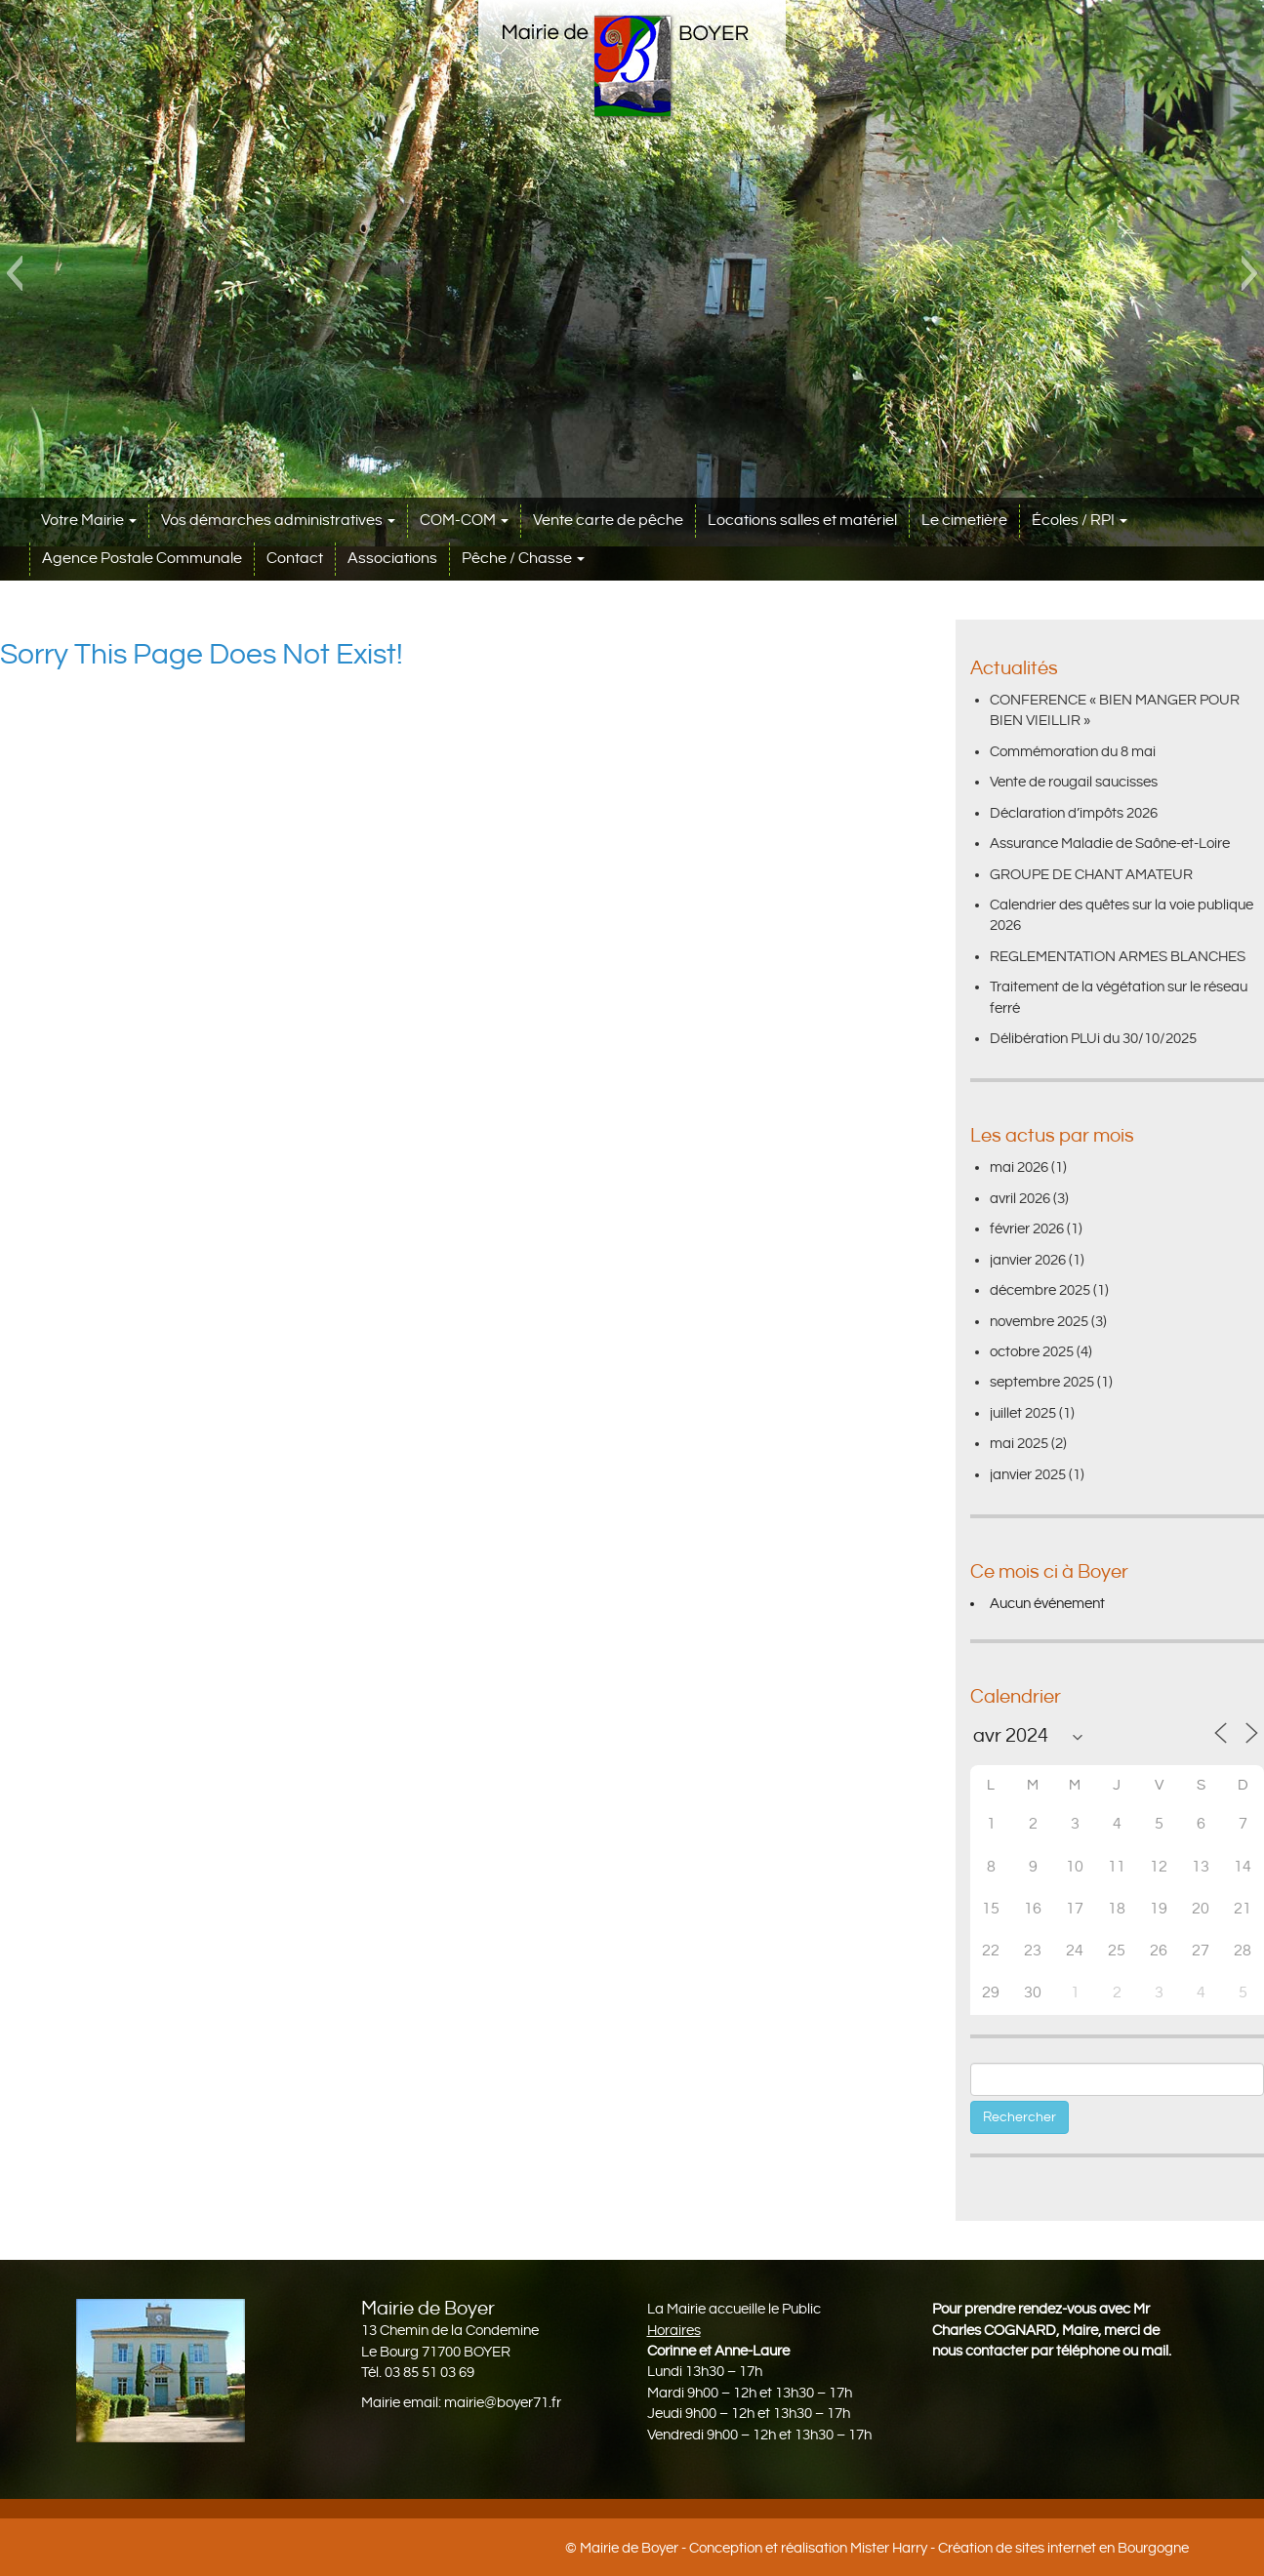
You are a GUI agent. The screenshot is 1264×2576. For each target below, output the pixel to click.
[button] (14, 273)
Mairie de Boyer (629, 2548)
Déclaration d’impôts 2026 (1074, 813)
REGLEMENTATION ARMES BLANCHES (1117, 956)
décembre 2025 (1040, 1290)
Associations (392, 558)
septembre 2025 (1042, 1382)
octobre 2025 (1032, 1352)
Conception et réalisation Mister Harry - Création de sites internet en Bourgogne (939, 2548)
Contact (294, 558)
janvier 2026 (1028, 1260)
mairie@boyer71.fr (502, 2402)
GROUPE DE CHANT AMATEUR (1091, 874)
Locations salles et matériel (802, 520)
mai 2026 (1019, 1167)
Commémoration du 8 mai (1073, 752)
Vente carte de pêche (608, 520)
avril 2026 (1020, 1198)
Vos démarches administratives (278, 520)
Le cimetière (964, 520)
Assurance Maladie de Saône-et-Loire (1110, 843)
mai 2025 (1019, 1443)
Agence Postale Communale (142, 558)
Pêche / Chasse (523, 558)
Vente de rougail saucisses (1074, 782)
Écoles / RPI (1079, 520)
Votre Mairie (89, 520)
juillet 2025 (1023, 1413)
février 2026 (1027, 1229)
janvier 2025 (1028, 1475)
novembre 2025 (1039, 1321)
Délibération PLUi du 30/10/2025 (1093, 1038)
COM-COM (464, 520)
